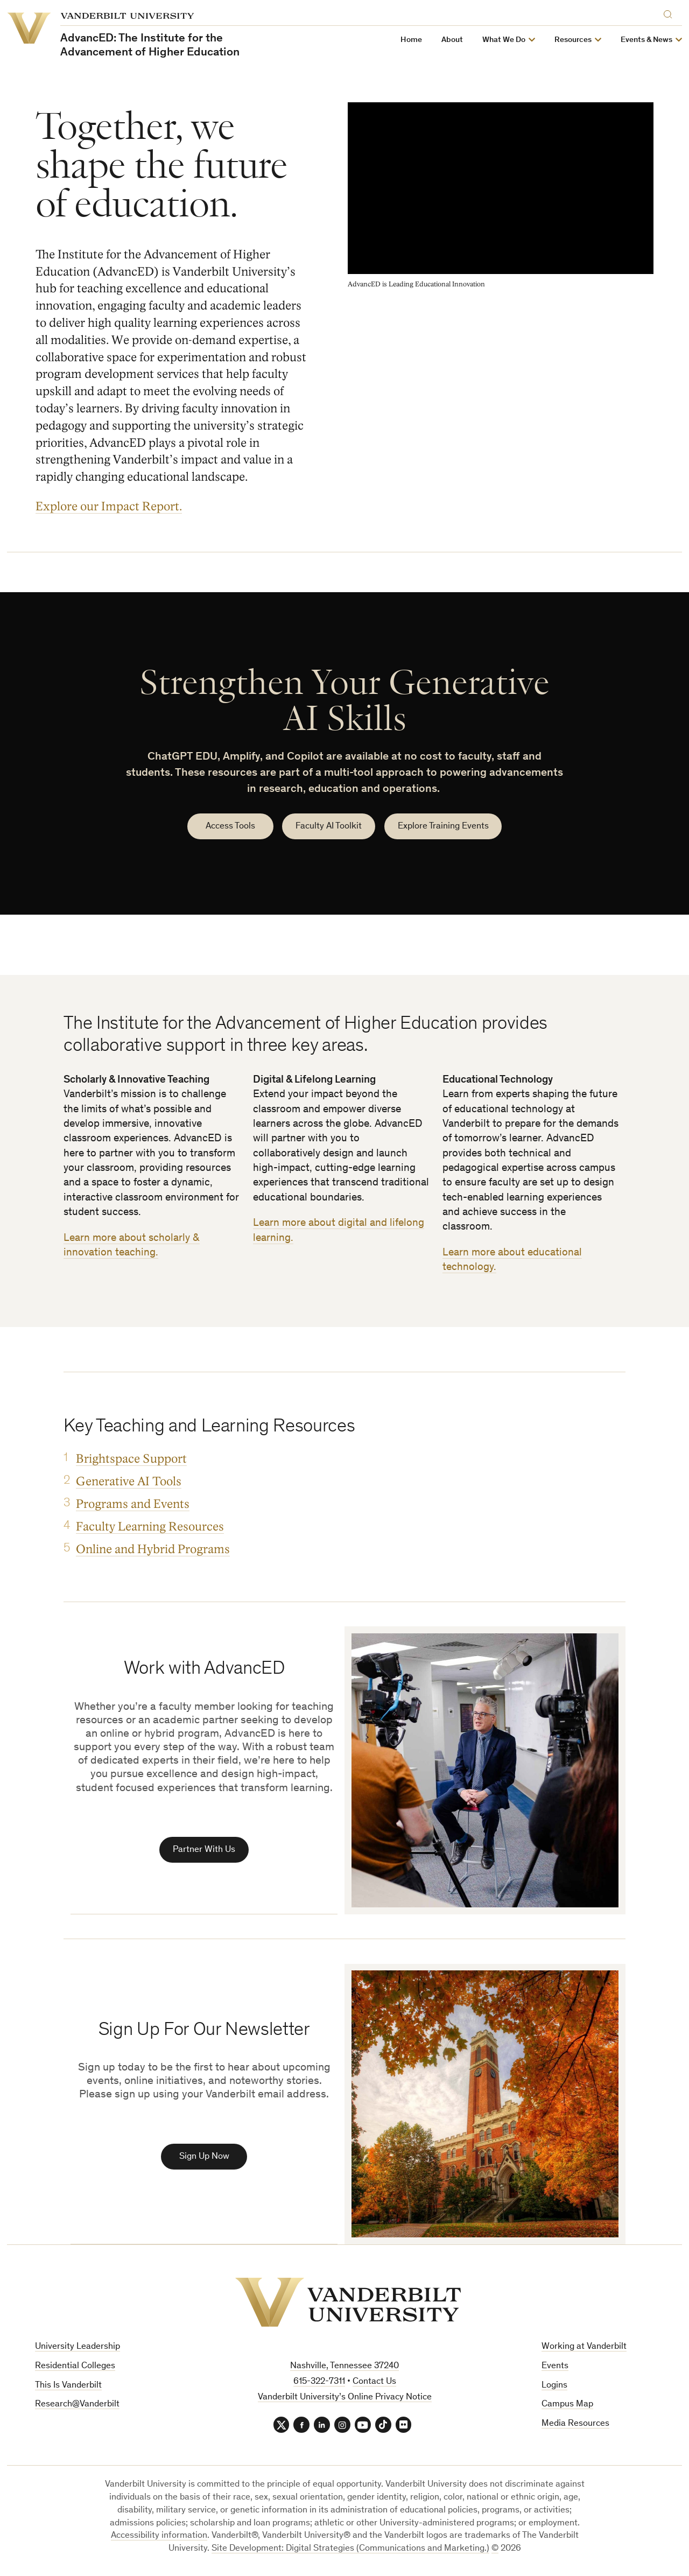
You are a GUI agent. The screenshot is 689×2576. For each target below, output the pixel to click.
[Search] (670, 12)
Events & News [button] (646, 40)
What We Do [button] (503, 40)
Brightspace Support (131, 1459)
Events (555, 2367)
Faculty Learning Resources (150, 1526)
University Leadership (77, 2348)
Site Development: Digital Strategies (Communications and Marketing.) (350, 2549)
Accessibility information (159, 2537)
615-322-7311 (319, 2383)
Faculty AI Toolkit (329, 826)
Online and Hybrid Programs (153, 1549)
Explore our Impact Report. (109, 506)
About (452, 40)
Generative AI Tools (128, 1481)
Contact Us (374, 2383)
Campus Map (567, 2405)
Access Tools (230, 826)
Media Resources (575, 2425)
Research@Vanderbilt (77, 2405)
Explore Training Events (443, 826)
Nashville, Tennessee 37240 (344, 2367)
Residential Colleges (75, 2367)
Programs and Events (132, 1504)
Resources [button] (573, 40)
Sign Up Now (204, 2158)
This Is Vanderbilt (68, 2386)
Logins (554, 2386)
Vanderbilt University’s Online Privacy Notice (345, 2398)
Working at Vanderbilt (584, 2348)
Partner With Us (204, 1850)
